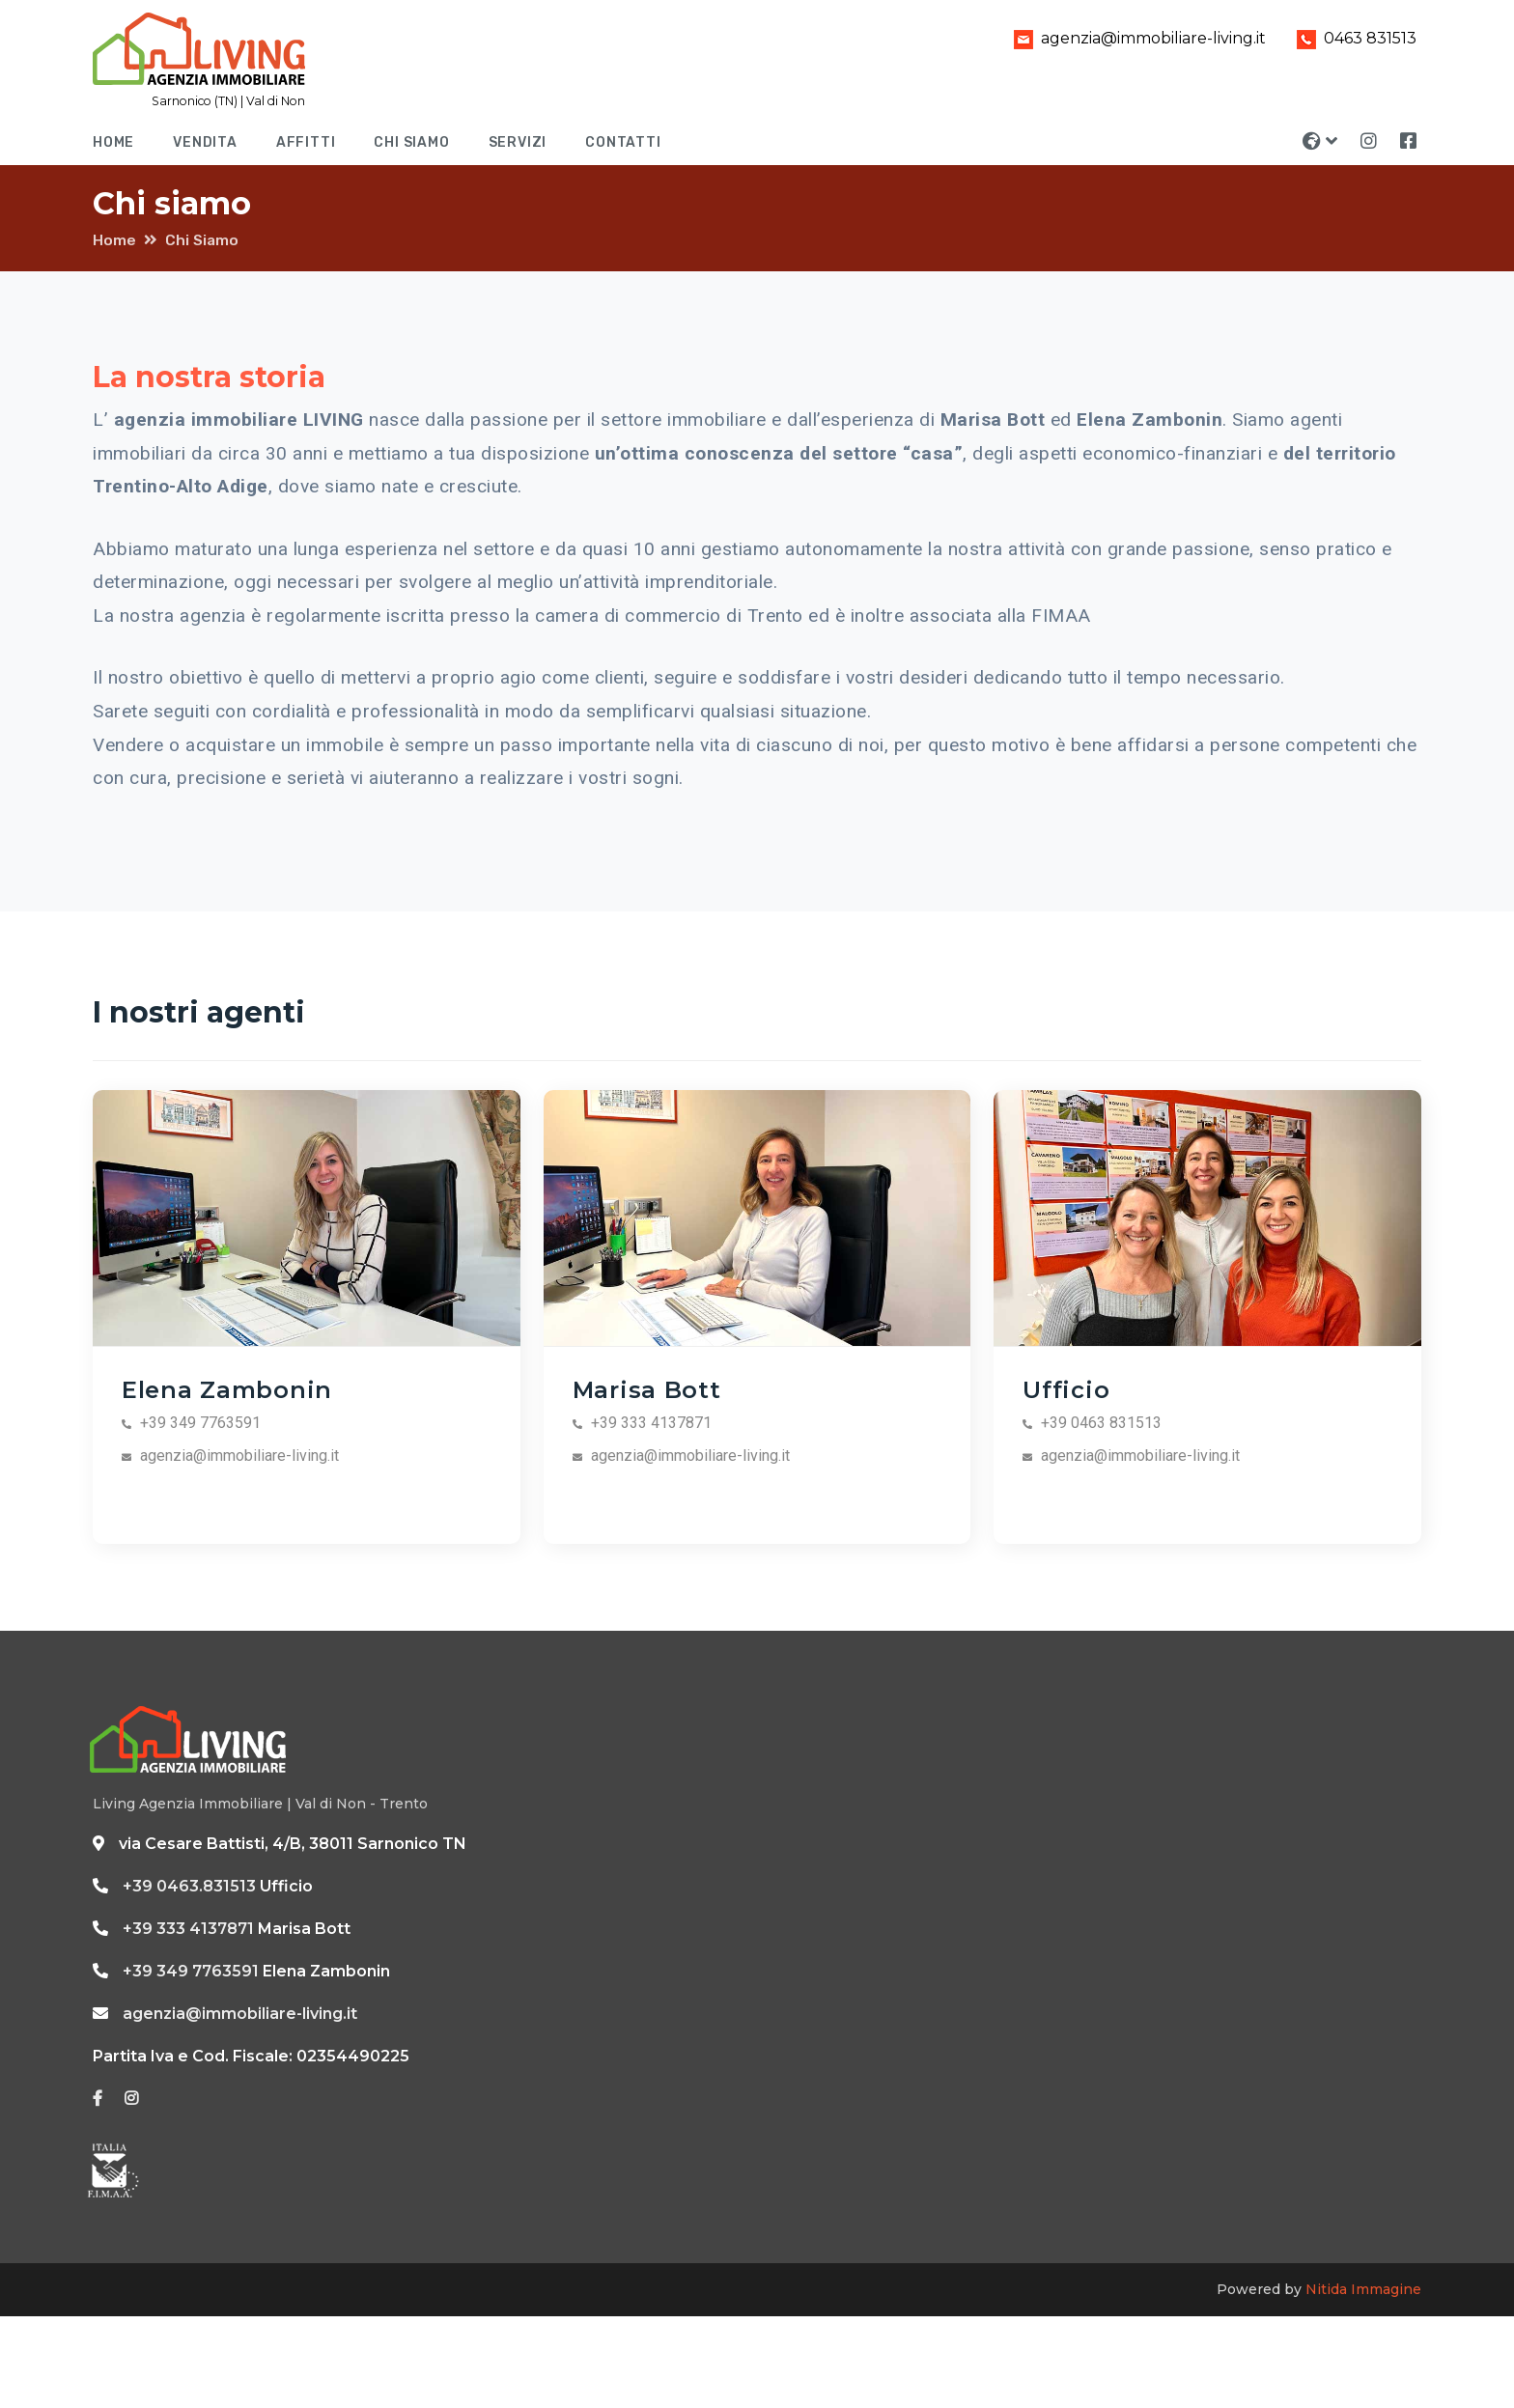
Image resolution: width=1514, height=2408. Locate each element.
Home (113, 142)
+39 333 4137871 (188, 1928)
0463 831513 (1352, 38)
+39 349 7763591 (191, 1971)
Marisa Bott (647, 1389)
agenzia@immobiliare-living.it (1136, 38)
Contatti (622, 142)
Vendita (205, 142)
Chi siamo (411, 142)
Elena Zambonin (227, 1389)
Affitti (306, 142)
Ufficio (1066, 1389)
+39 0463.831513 (189, 1886)
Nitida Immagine (1363, 2289)
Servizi (518, 142)
